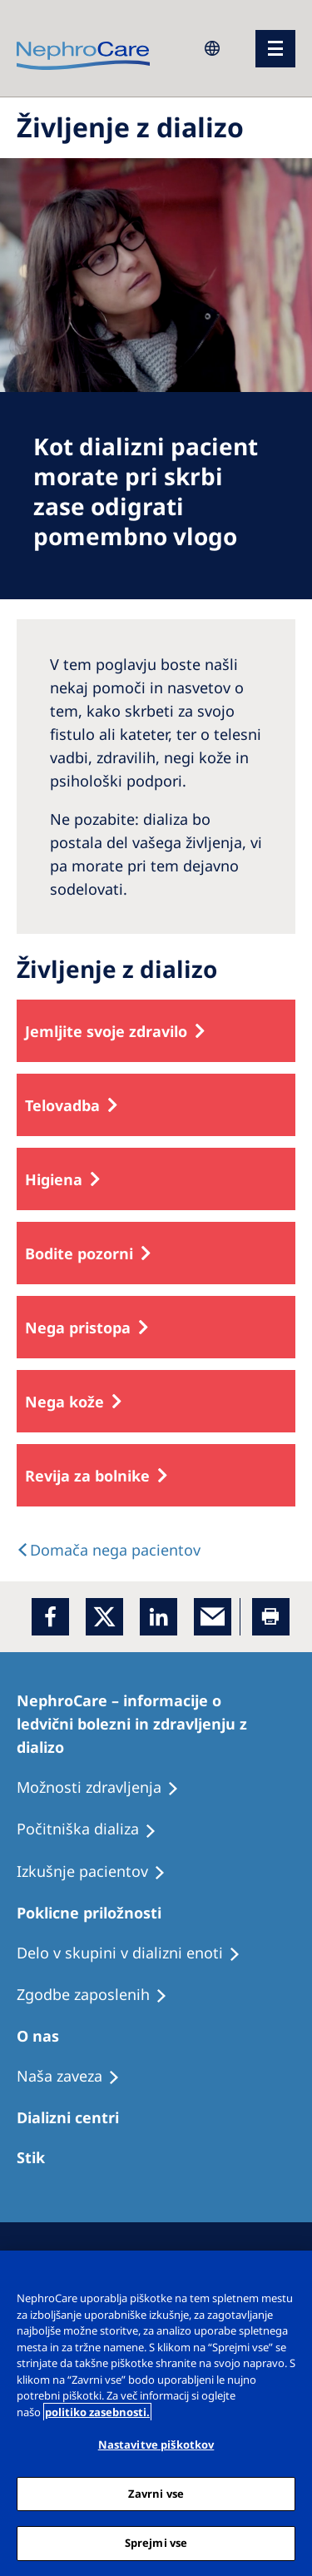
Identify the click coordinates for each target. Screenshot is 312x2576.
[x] (104, 1616)
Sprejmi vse (156, 2542)
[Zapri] (292, 2274)
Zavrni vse (156, 2493)
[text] (109, 1549)
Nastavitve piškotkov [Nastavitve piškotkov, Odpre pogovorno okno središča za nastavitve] (156, 2444)
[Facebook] (50, 1616)
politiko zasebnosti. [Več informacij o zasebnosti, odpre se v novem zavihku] (97, 2412)
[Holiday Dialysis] (99, 1871)
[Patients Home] (156, 1724)
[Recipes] (94, 1829)
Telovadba (62, 1105)
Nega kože (64, 1402)
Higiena (53, 1179)
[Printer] (271, 1616)
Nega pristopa (78, 1328)
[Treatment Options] (38, 2157)
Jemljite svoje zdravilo (106, 1031)
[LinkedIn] (158, 1616)
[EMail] (212, 1616)
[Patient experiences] (105, 1787)
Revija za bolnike (87, 1476)
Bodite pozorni (79, 1253)
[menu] (275, 48)
